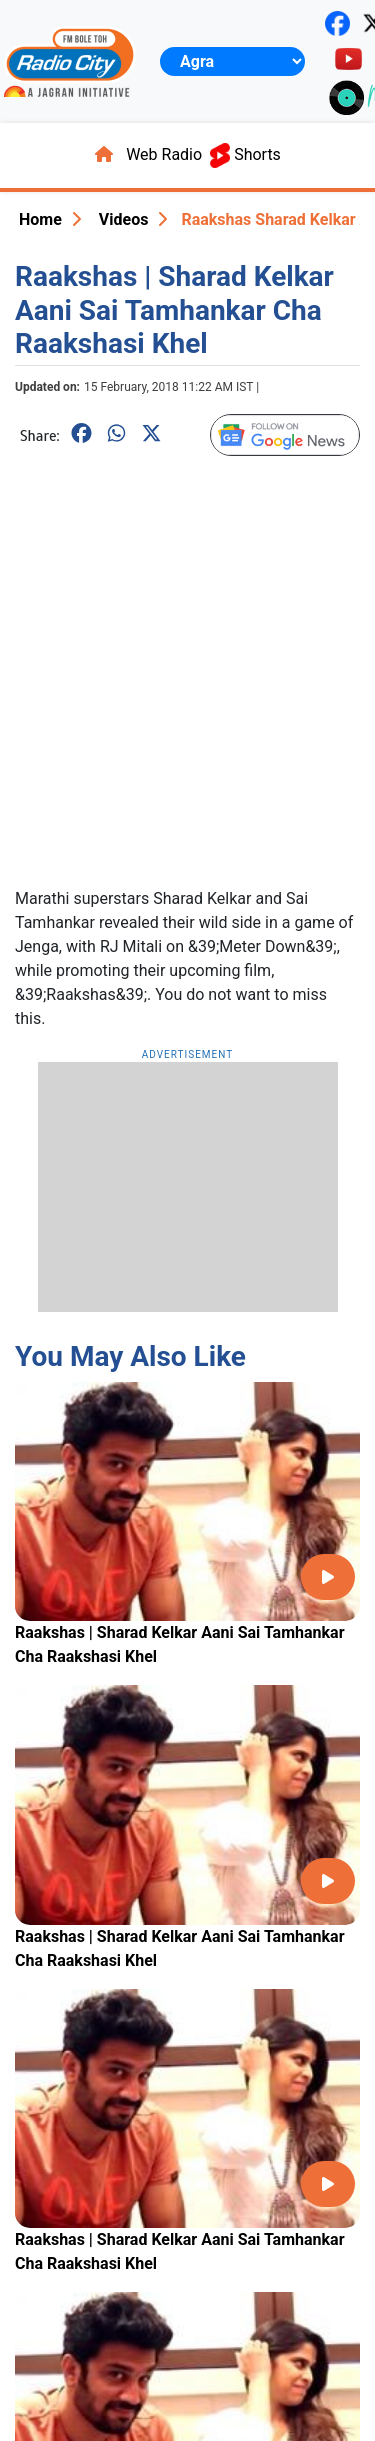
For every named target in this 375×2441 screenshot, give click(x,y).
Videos (124, 219)
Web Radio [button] (164, 154)
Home (40, 219)
